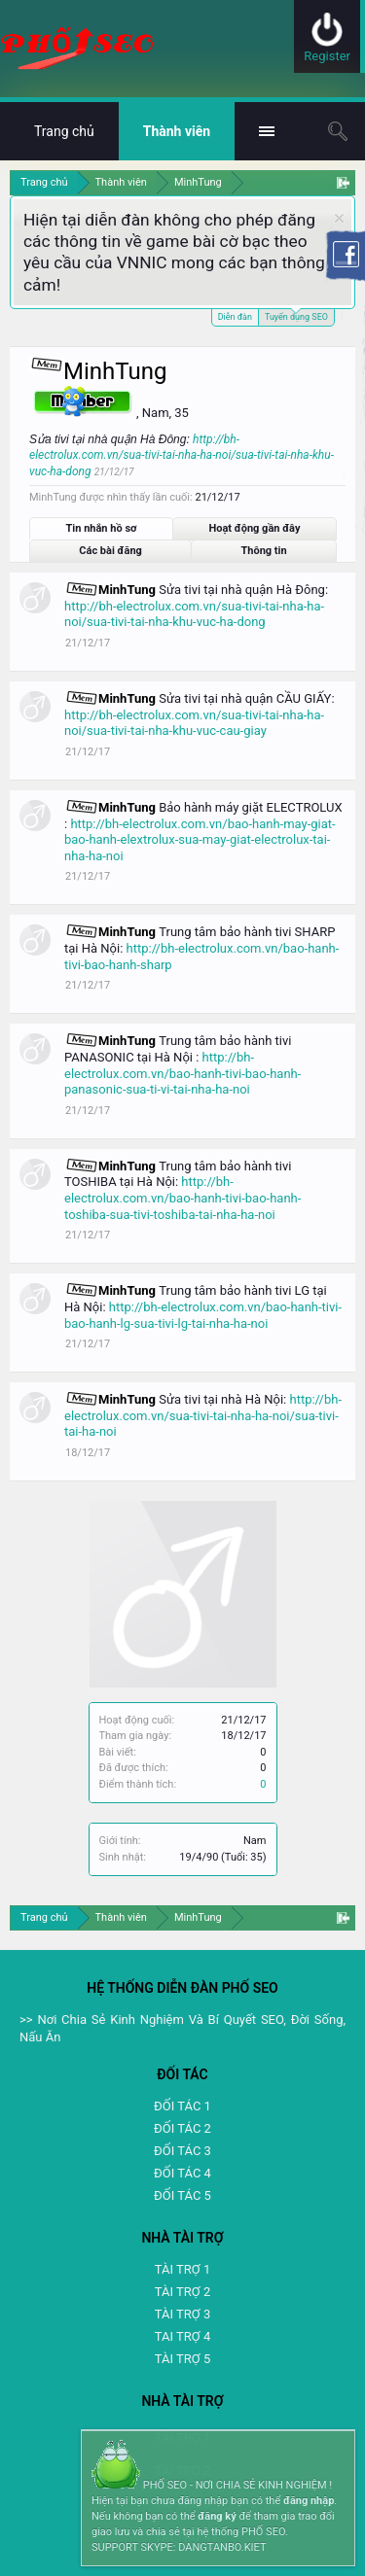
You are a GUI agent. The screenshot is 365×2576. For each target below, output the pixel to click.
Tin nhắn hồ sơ (101, 528)
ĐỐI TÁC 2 (182, 2128)
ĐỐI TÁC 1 (182, 2106)
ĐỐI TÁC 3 (182, 2150)
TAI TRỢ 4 (182, 2336)
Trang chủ (64, 131)
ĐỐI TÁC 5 (182, 2195)
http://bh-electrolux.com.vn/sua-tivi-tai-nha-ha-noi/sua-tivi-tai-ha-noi (203, 1415)
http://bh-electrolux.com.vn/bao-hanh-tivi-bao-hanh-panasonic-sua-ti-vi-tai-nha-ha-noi (182, 1073)
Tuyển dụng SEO (296, 315)
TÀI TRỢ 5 (182, 2358)
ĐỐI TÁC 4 (182, 2173)
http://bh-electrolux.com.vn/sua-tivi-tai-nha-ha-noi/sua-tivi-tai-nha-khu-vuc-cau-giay (194, 723)
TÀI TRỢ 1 (182, 2269)
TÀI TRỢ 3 (182, 2314)
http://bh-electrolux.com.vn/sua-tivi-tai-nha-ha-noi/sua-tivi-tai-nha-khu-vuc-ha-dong (181, 456)
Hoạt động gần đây (254, 528)
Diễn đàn (235, 317)
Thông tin (264, 550)
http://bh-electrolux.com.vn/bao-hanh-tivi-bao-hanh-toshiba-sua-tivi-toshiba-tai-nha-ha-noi (182, 1197)
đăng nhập (308, 2500)
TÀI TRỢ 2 (182, 2291)
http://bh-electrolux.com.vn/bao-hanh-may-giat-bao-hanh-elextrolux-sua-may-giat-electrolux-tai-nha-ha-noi (200, 840)
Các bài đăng (110, 550)
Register (327, 56)
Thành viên (176, 131)
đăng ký (217, 2516)
